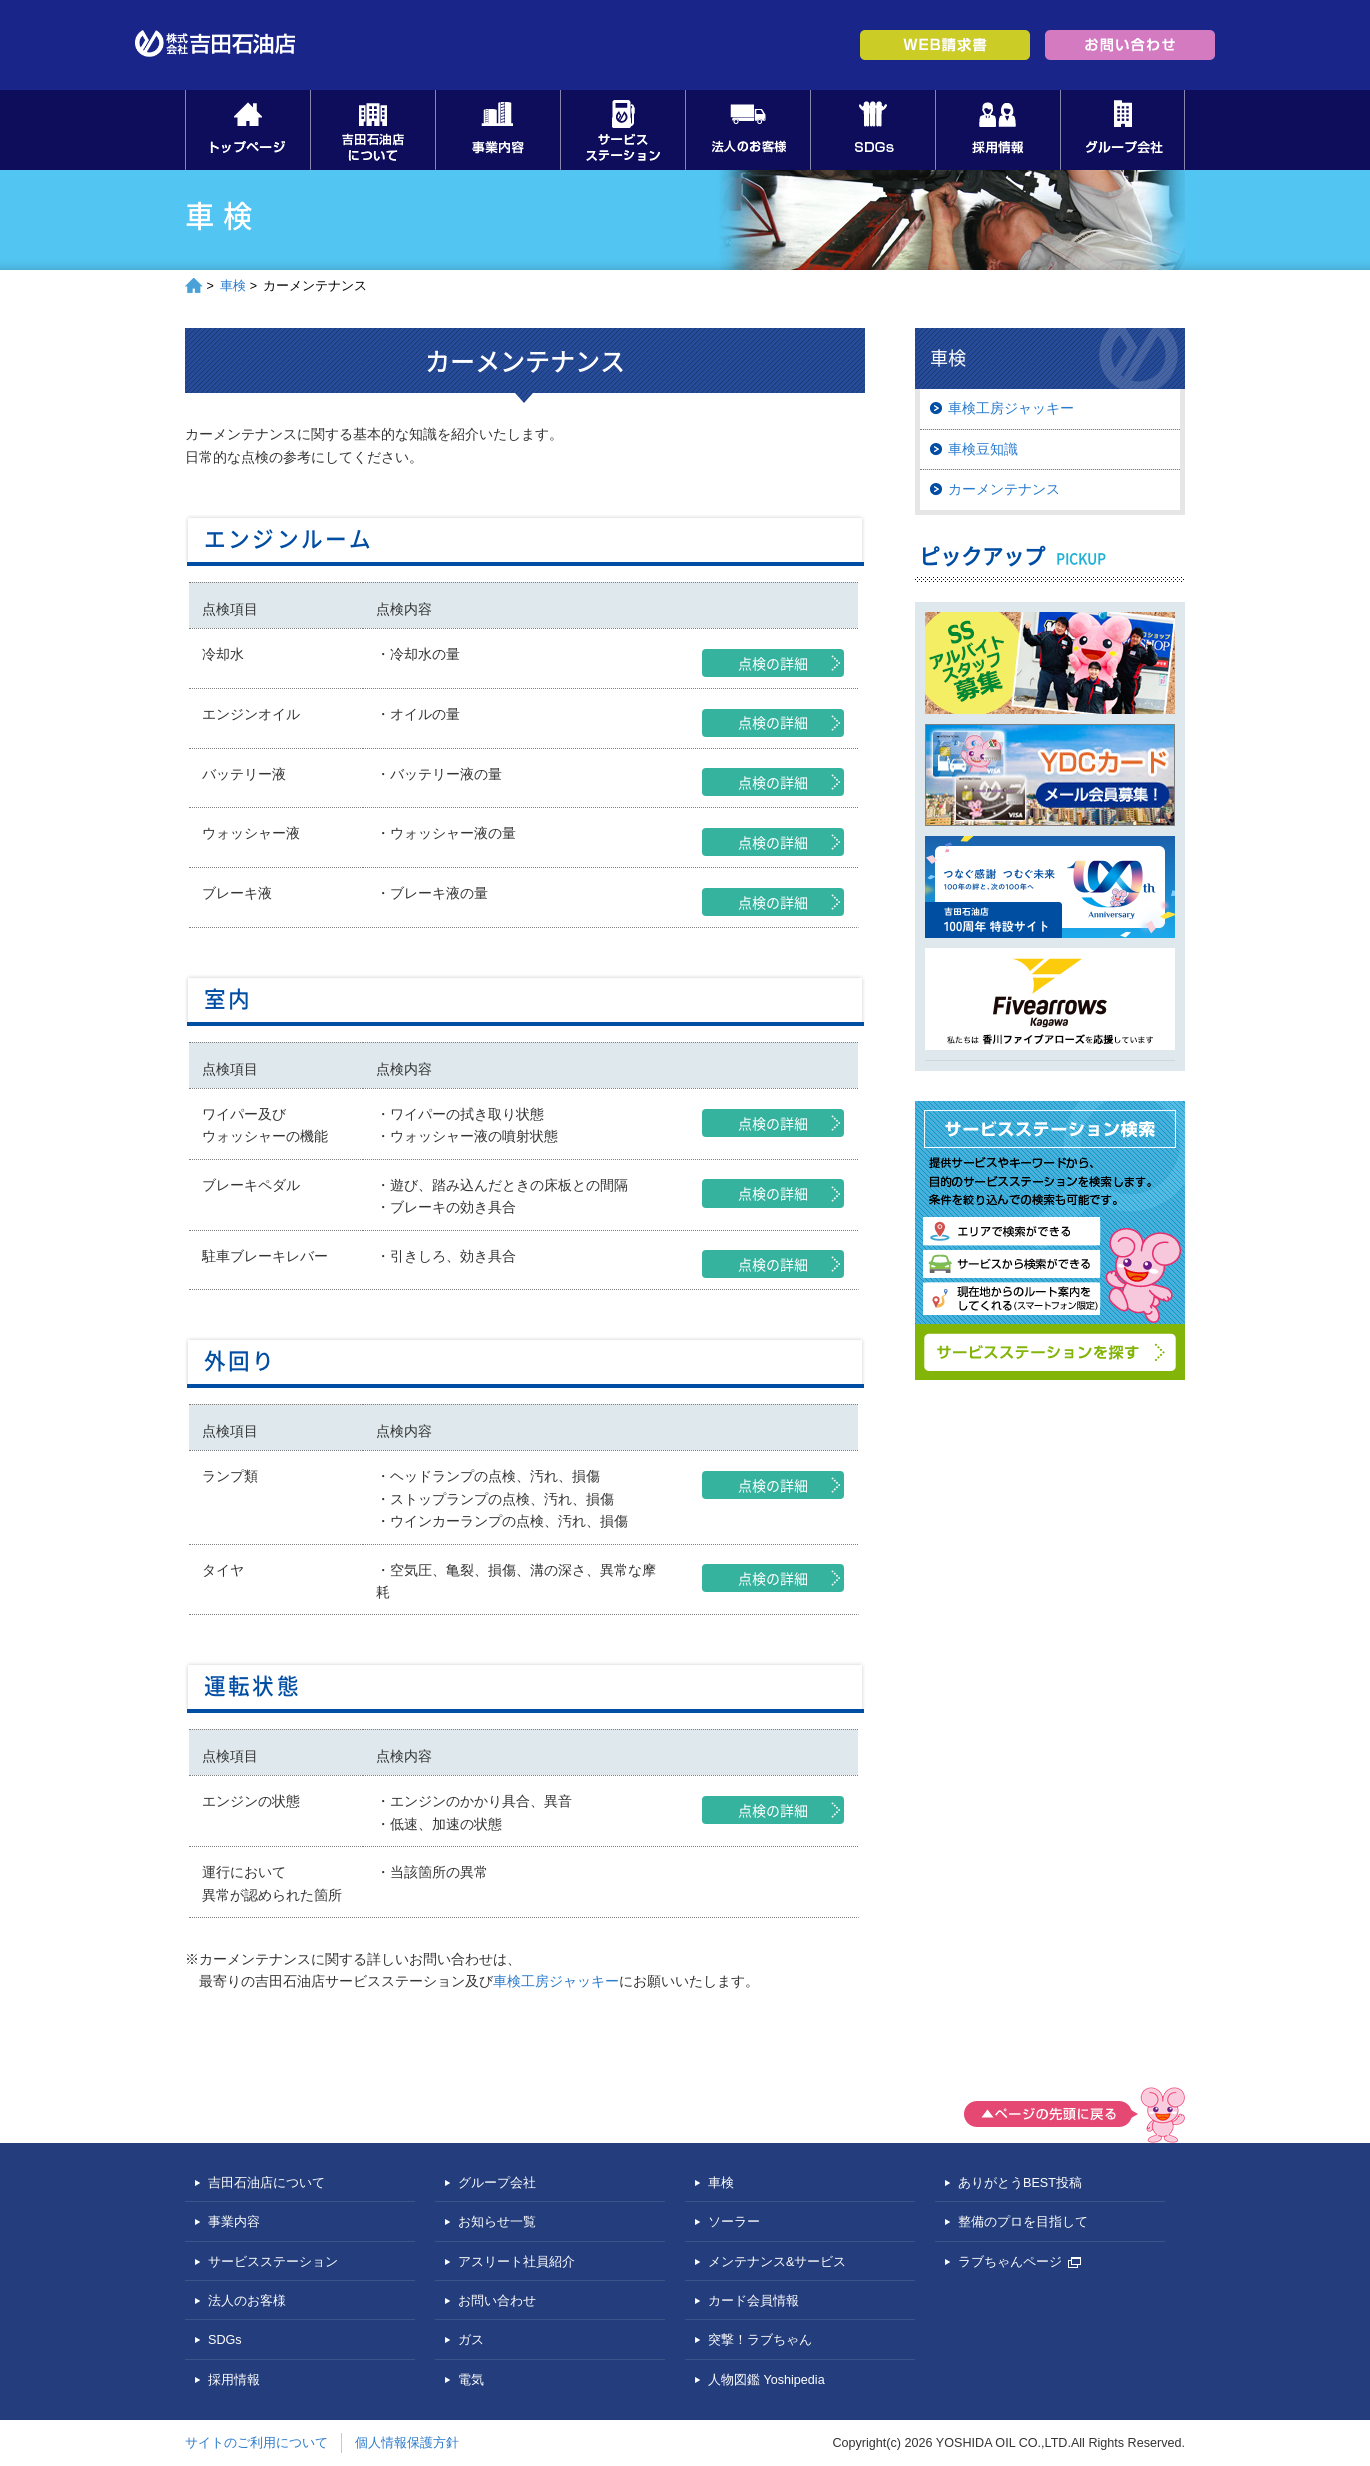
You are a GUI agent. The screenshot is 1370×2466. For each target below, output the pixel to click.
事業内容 (497, 130)
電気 (471, 2380)
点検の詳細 (773, 663)
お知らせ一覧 (497, 2222)
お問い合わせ (497, 2301)
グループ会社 (1122, 130)
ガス (471, 2340)
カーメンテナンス (1004, 489)
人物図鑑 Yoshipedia (766, 2380)
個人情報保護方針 (407, 2443)
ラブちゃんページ (1019, 2262)
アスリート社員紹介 (516, 2262)
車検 (233, 286)
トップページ (247, 130)
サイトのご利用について (256, 2443)
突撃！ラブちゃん (760, 2340)
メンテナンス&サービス (777, 2262)
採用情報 (997, 130)
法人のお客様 (747, 130)
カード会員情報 (753, 2301)
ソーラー (734, 2222)
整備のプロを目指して (1023, 2222)
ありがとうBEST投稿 (1020, 2183)
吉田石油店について (372, 130)
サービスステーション (622, 130)
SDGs (872, 130)
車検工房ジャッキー (556, 1981)
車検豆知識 (983, 449)
